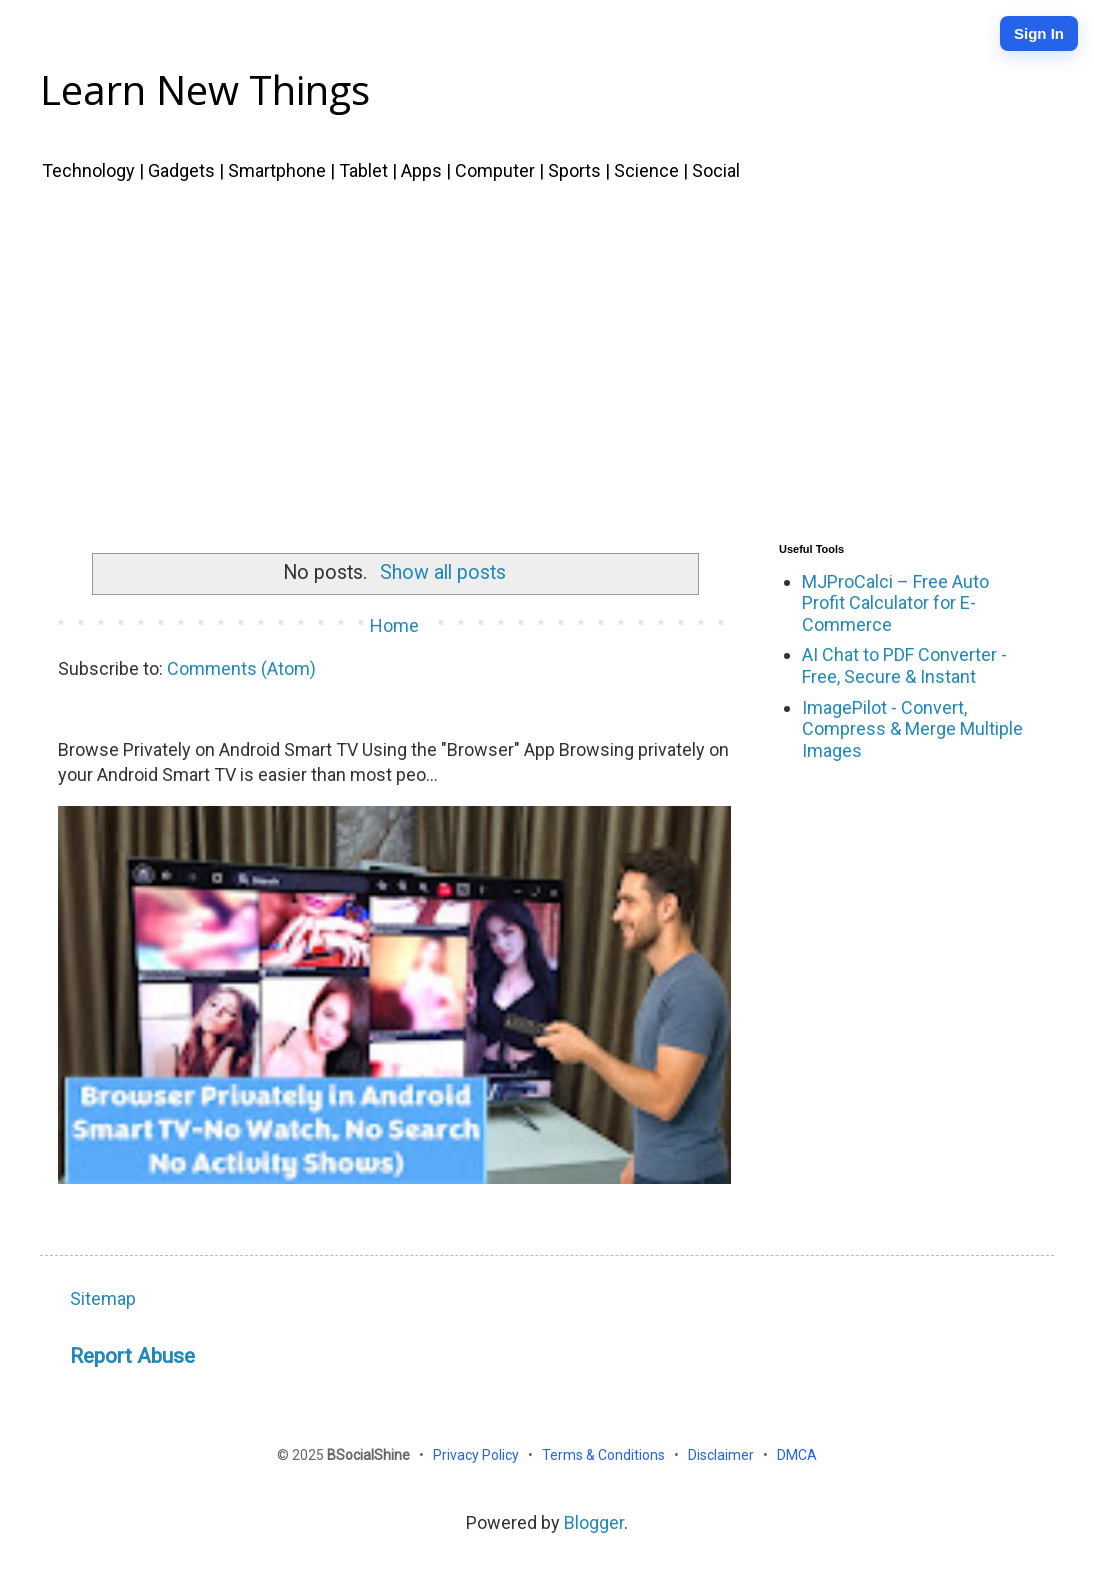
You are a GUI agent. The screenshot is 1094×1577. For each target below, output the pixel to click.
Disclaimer (722, 1455)
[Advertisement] (547, 358)
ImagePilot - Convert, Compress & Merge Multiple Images (912, 729)
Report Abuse (132, 1355)
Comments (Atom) (241, 668)
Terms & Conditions (605, 1455)
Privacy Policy (477, 1455)
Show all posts (443, 572)
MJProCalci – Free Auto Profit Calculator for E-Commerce (895, 603)
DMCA (797, 1455)
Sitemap (103, 1298)
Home (394, 625)
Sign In (1039, 33)
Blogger (594, 1522)
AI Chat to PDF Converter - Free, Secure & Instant (904, 665)
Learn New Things (205, 89)
